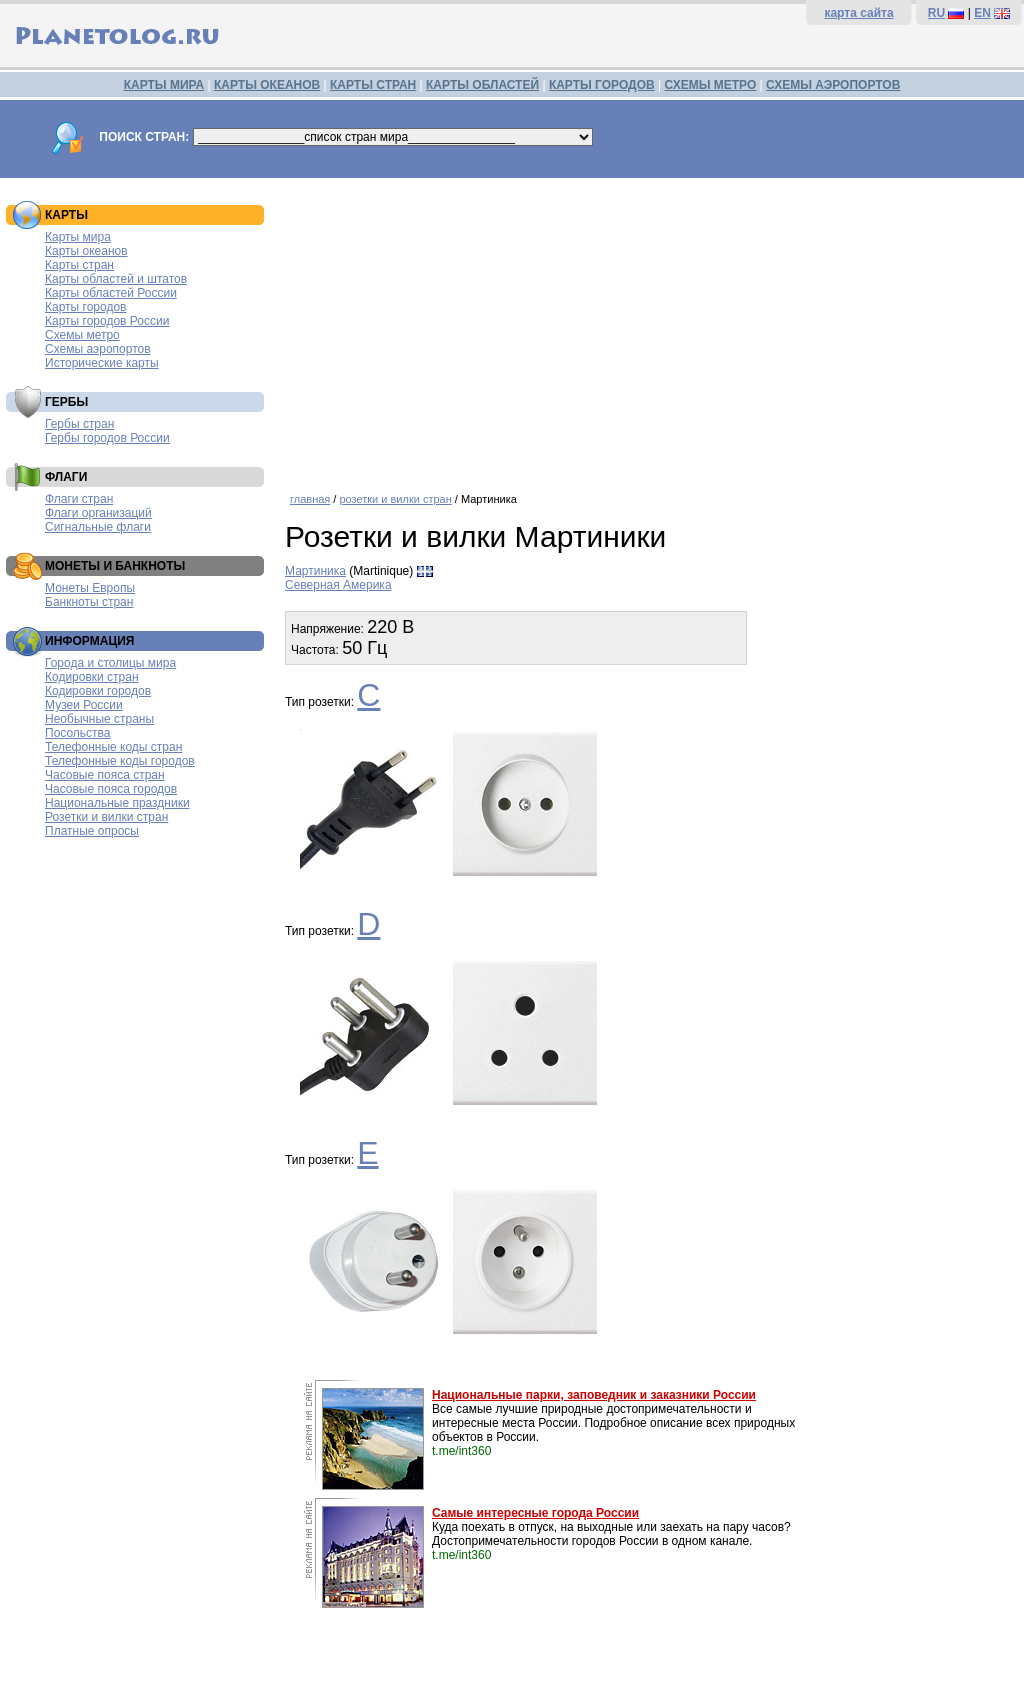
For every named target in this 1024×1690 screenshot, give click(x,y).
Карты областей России (111, 293)
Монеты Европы (90, 588)
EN (982, 13)
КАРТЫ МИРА (164, 85)
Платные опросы (92, 831)
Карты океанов (86, 251)
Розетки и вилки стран (106, 817)
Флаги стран (79, 499)
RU (936, 13)
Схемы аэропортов (98, 349)
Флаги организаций (98, 513)
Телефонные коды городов (120, 761)
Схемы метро (82, 335)
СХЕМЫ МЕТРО (710, 85)
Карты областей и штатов (116, 279)
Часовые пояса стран (105, 775)
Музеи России (84, 705)
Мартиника (315, 571)
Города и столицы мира (110, 663)
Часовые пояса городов (111, 789)
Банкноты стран (89, 602)
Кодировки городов (98, 691)
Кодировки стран (92, 677)
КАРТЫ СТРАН (373, 85)
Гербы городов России (107, 438)
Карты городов (85, 307)
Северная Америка (338, 585)
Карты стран (79, 265)
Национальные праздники (117, 803)
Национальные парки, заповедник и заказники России (594, 1395)
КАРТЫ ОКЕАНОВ (267, 85)
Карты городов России (107, 321)
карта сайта (858, 13)
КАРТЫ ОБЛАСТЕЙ (482, 85)
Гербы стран (79, 424)
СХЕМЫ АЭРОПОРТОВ (833, 85)
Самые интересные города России (535, 1513)
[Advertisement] (649, 328)
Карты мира (78, 237)
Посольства (78, 733)
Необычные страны (99, 719)
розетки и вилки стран (395, 499)
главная (310, 499)
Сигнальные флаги (98, 527)
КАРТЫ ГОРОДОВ (602, 85)
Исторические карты (102, 363)
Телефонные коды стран (113, 747)
